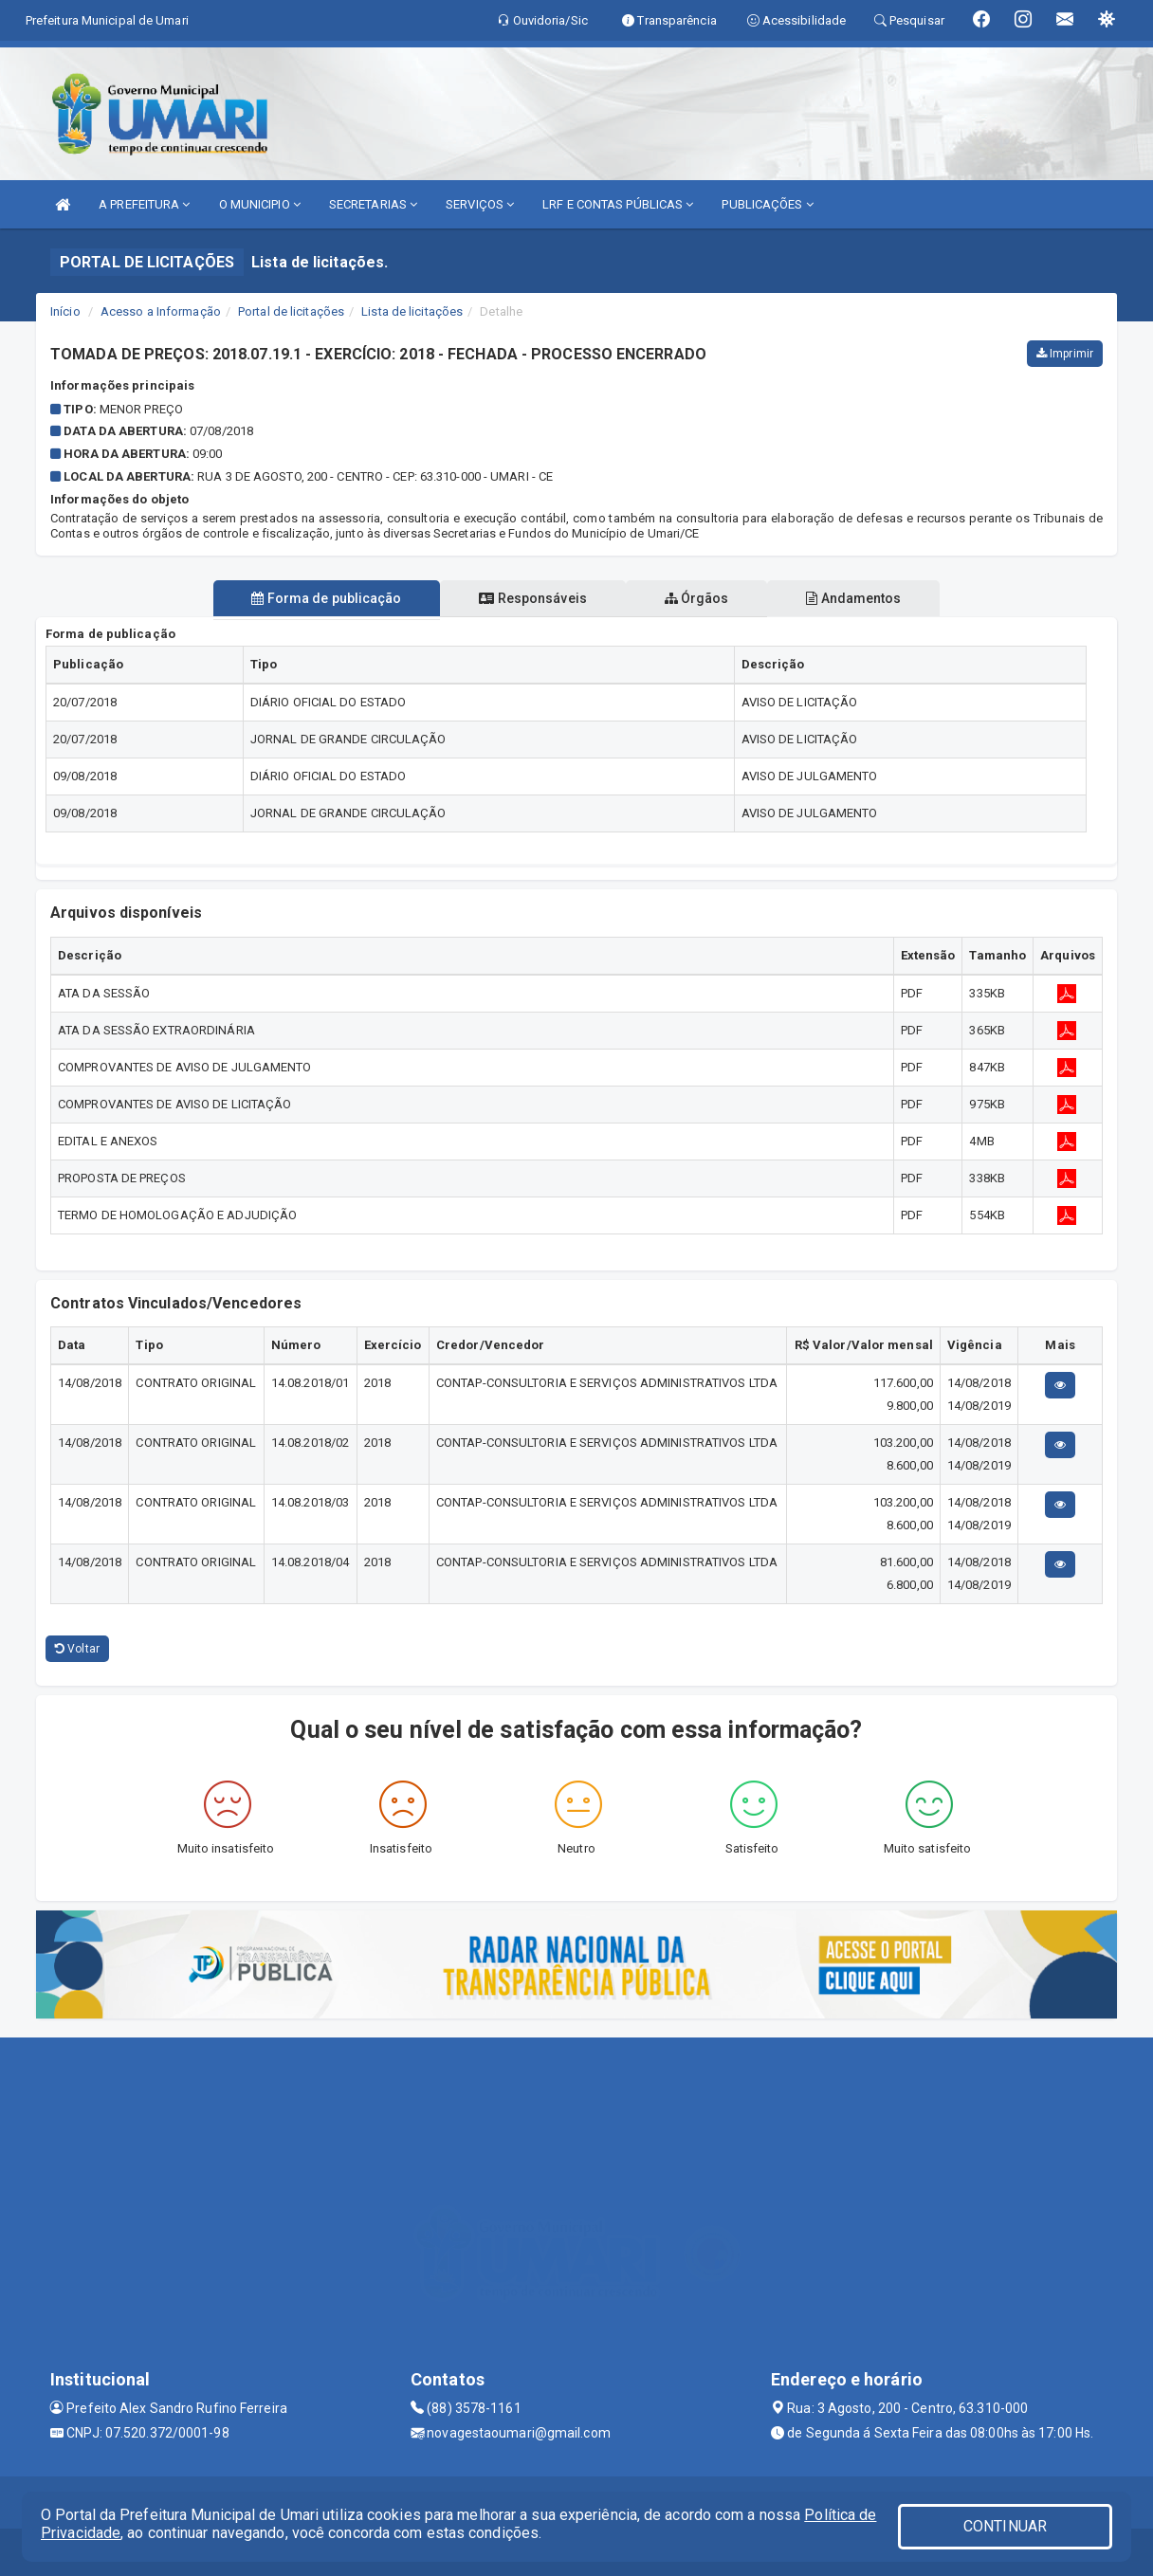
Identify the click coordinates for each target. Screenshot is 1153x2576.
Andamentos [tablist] (857, 598)
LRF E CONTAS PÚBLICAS (617, 204)
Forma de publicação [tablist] (323, 598)
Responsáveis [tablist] (531, 598)
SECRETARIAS (373, 204)
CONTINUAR (1005, 2526)
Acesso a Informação (161, 311)
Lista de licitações (412, 311)
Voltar (77, 1648)
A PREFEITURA (144, 204)
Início (65, 311)
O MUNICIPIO (260, 204)
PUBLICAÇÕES (767, 204)
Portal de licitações (291, 311)
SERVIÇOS (480, 204)
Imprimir (1064, 353)
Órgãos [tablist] (698, 598)
